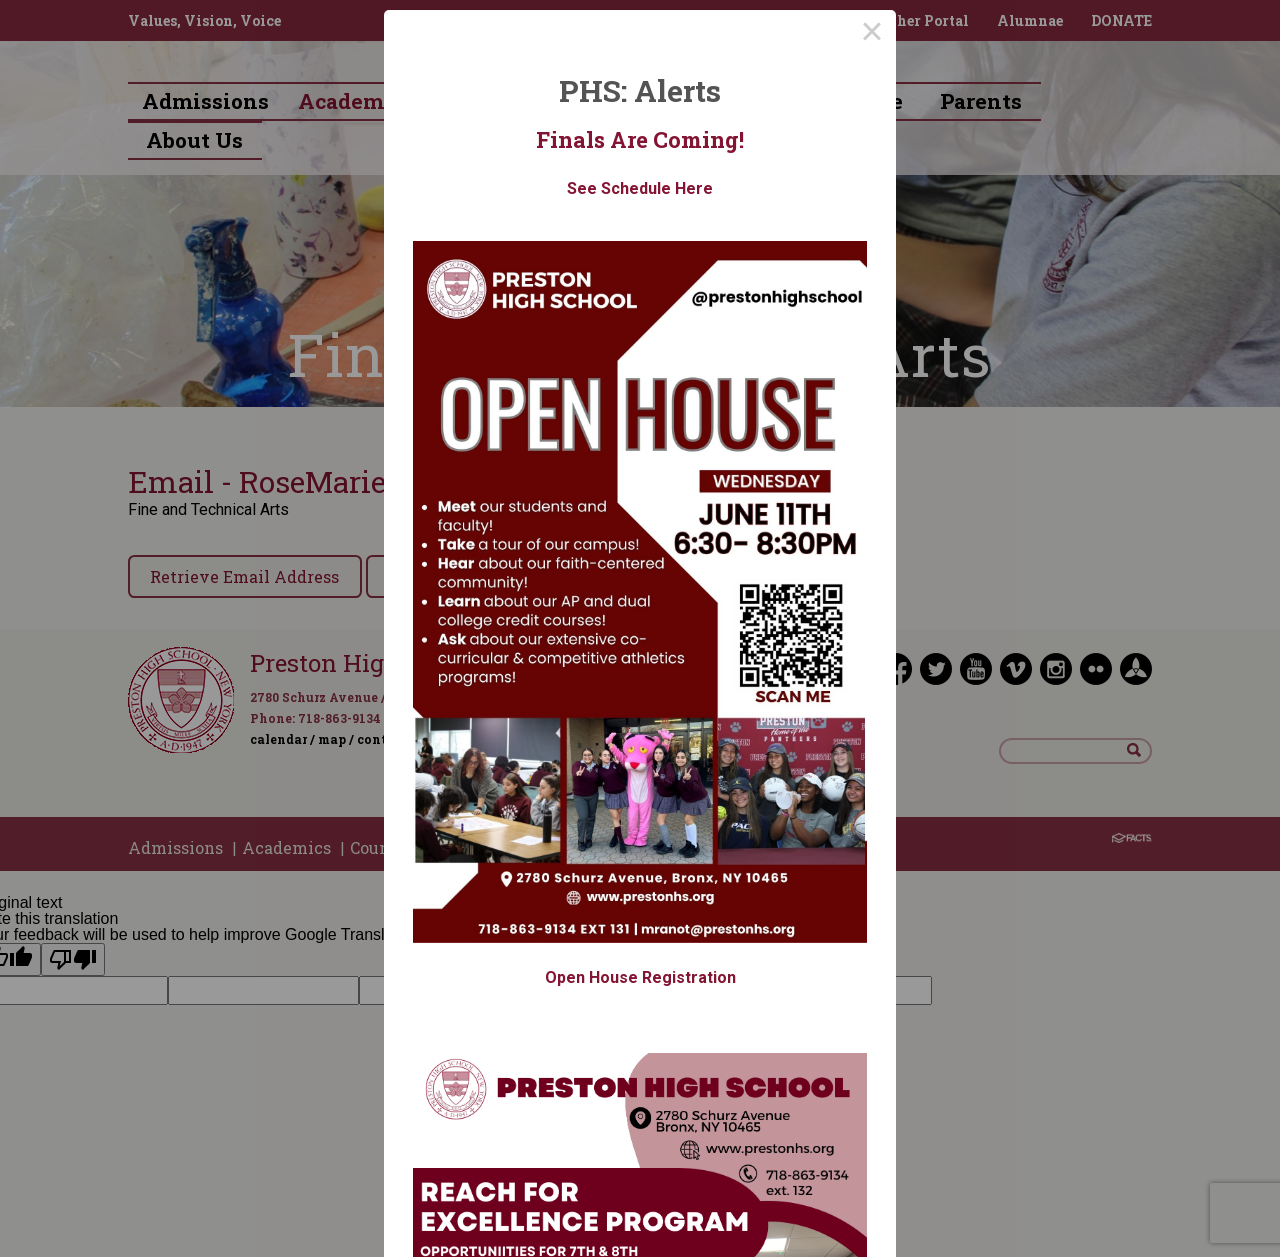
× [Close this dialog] (872, 34)
